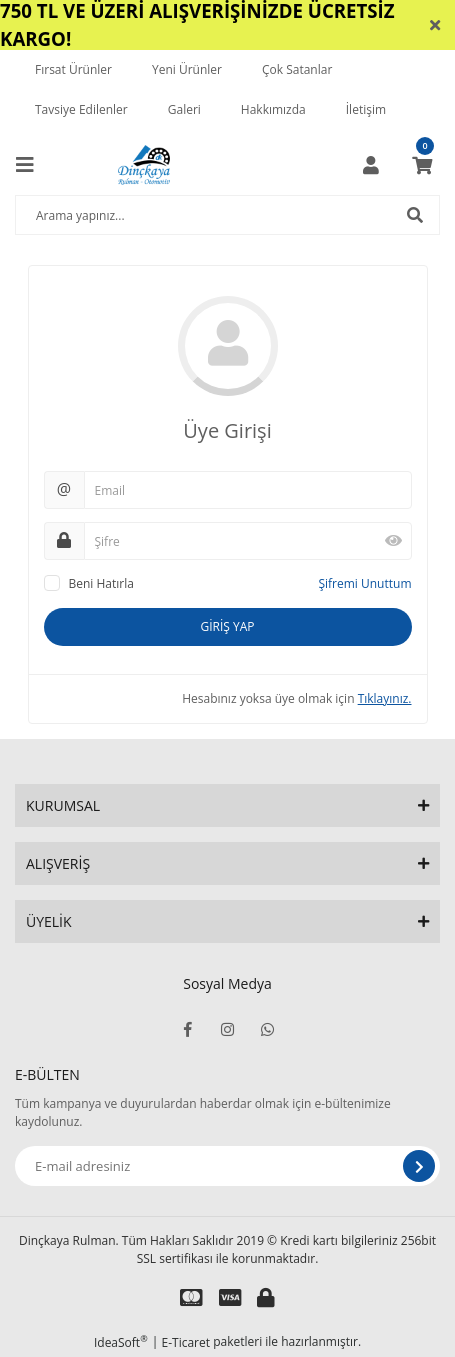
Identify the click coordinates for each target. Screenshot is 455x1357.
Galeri (184, 109)
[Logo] (144, 165)
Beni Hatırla (101, 583)
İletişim (366, 109)
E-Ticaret (186, 1342)
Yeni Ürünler (187, 69)
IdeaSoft (121, 1342)
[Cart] (422, 165)
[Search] (227, 215)
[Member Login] (371, 165)
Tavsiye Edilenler (81, 109)
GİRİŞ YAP (227, 626)
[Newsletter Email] (227, 1166)
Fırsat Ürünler (73, 69)
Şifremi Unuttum (364, 583)
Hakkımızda (273, 109)
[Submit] (419, 1166)
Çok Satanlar (297, 69)
